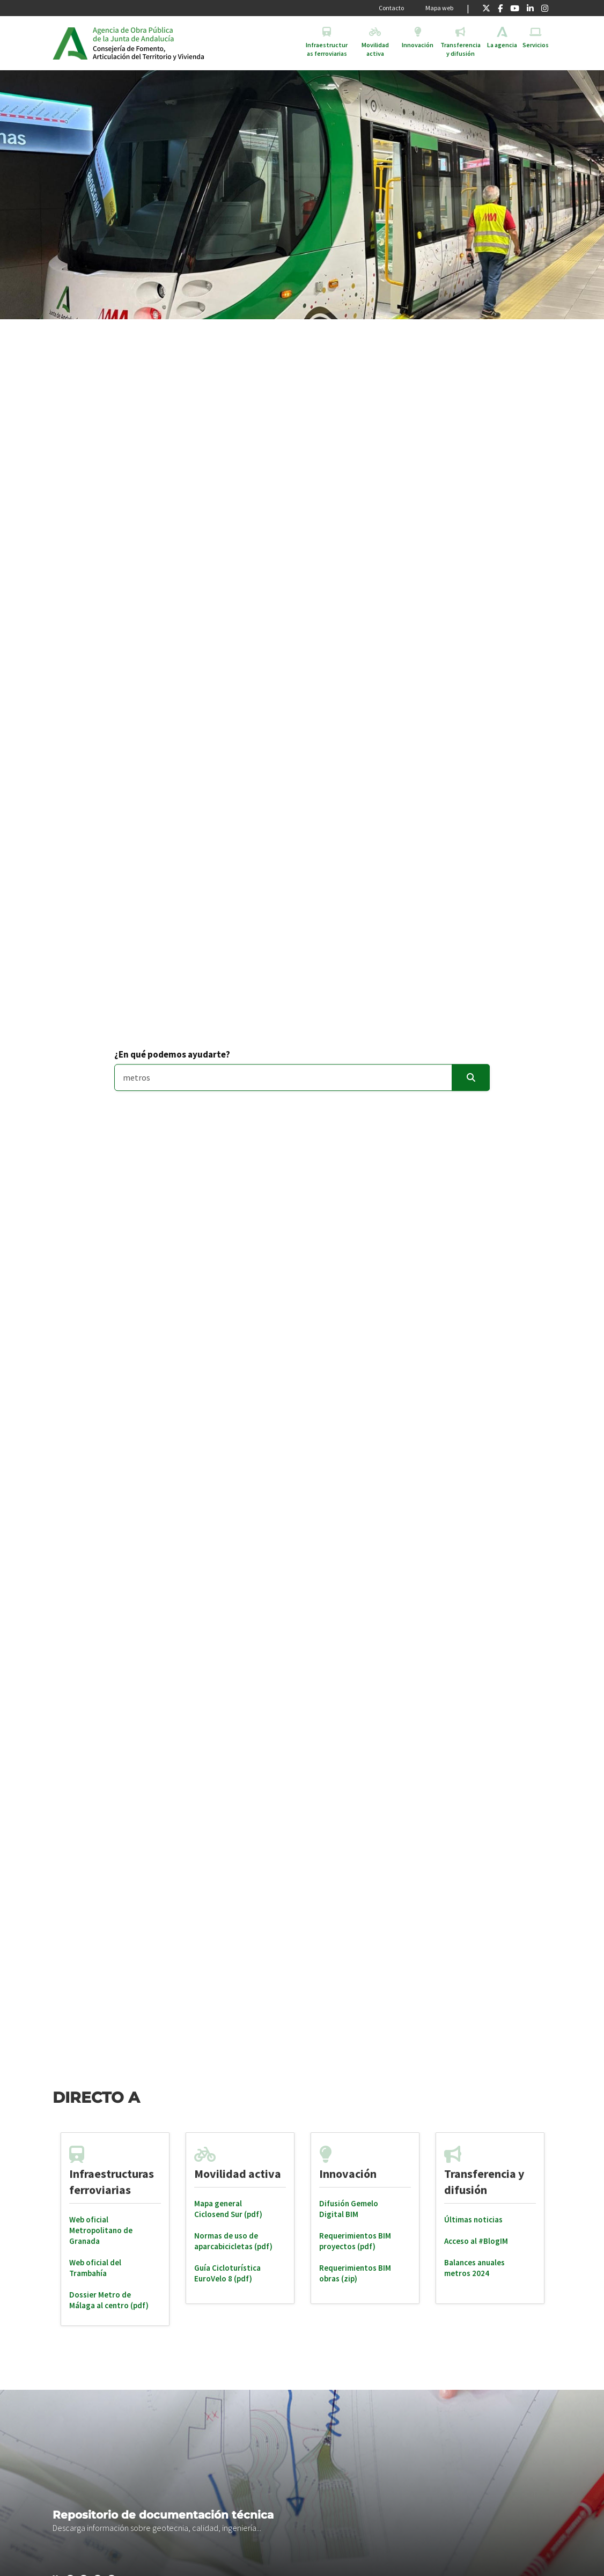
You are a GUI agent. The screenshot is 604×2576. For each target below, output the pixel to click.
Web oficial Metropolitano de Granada (100, 2230)
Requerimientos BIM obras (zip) (355, 2273)
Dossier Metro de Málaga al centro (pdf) (109, 2299)
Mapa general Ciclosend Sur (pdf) (228, 2208)
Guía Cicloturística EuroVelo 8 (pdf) (227, 2273)
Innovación (348, 2173)
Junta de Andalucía (70, 43)
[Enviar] (471, 1078)
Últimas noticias (473, 2219)
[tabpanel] (115, 2229)
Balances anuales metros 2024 (474, 2267)
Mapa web (439, 8)
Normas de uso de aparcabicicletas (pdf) (233, 2240)
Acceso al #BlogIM (476, 2241)
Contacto (391, 8)
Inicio (175, 43)
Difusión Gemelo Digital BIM (348, 2208)
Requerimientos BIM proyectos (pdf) (355, 2240)
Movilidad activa (237, 2173)
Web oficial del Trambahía (95, 2267)
